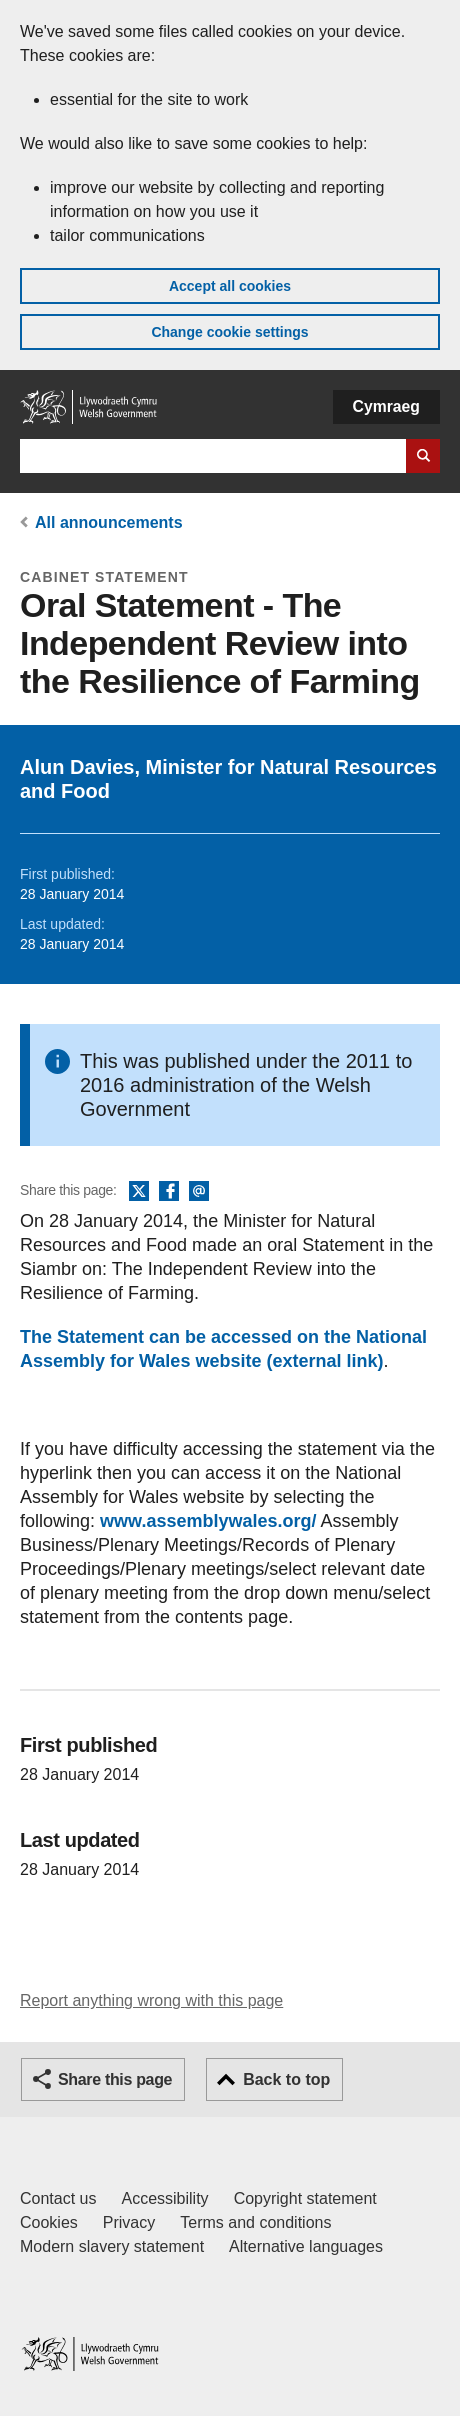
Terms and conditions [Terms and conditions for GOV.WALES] (255, 2222)
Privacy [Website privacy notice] (129, 2222)
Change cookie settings (229, 332)
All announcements (109, 522)
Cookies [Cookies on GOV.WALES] (49, 2222)
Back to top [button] (286, 2079)
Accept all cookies (230, 286)
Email (199, 1192)
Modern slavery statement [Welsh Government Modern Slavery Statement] (112, 2246)
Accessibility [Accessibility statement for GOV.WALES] (164, 2198)
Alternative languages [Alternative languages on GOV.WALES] (306, 2246)
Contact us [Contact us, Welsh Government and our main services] (58, 2198)
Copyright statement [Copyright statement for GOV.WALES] (305, 2198)
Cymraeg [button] (386, 406)
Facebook (169, 1192)
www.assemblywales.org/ (208, 1521)
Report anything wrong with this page (151, 2000)
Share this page (115, 2079)
